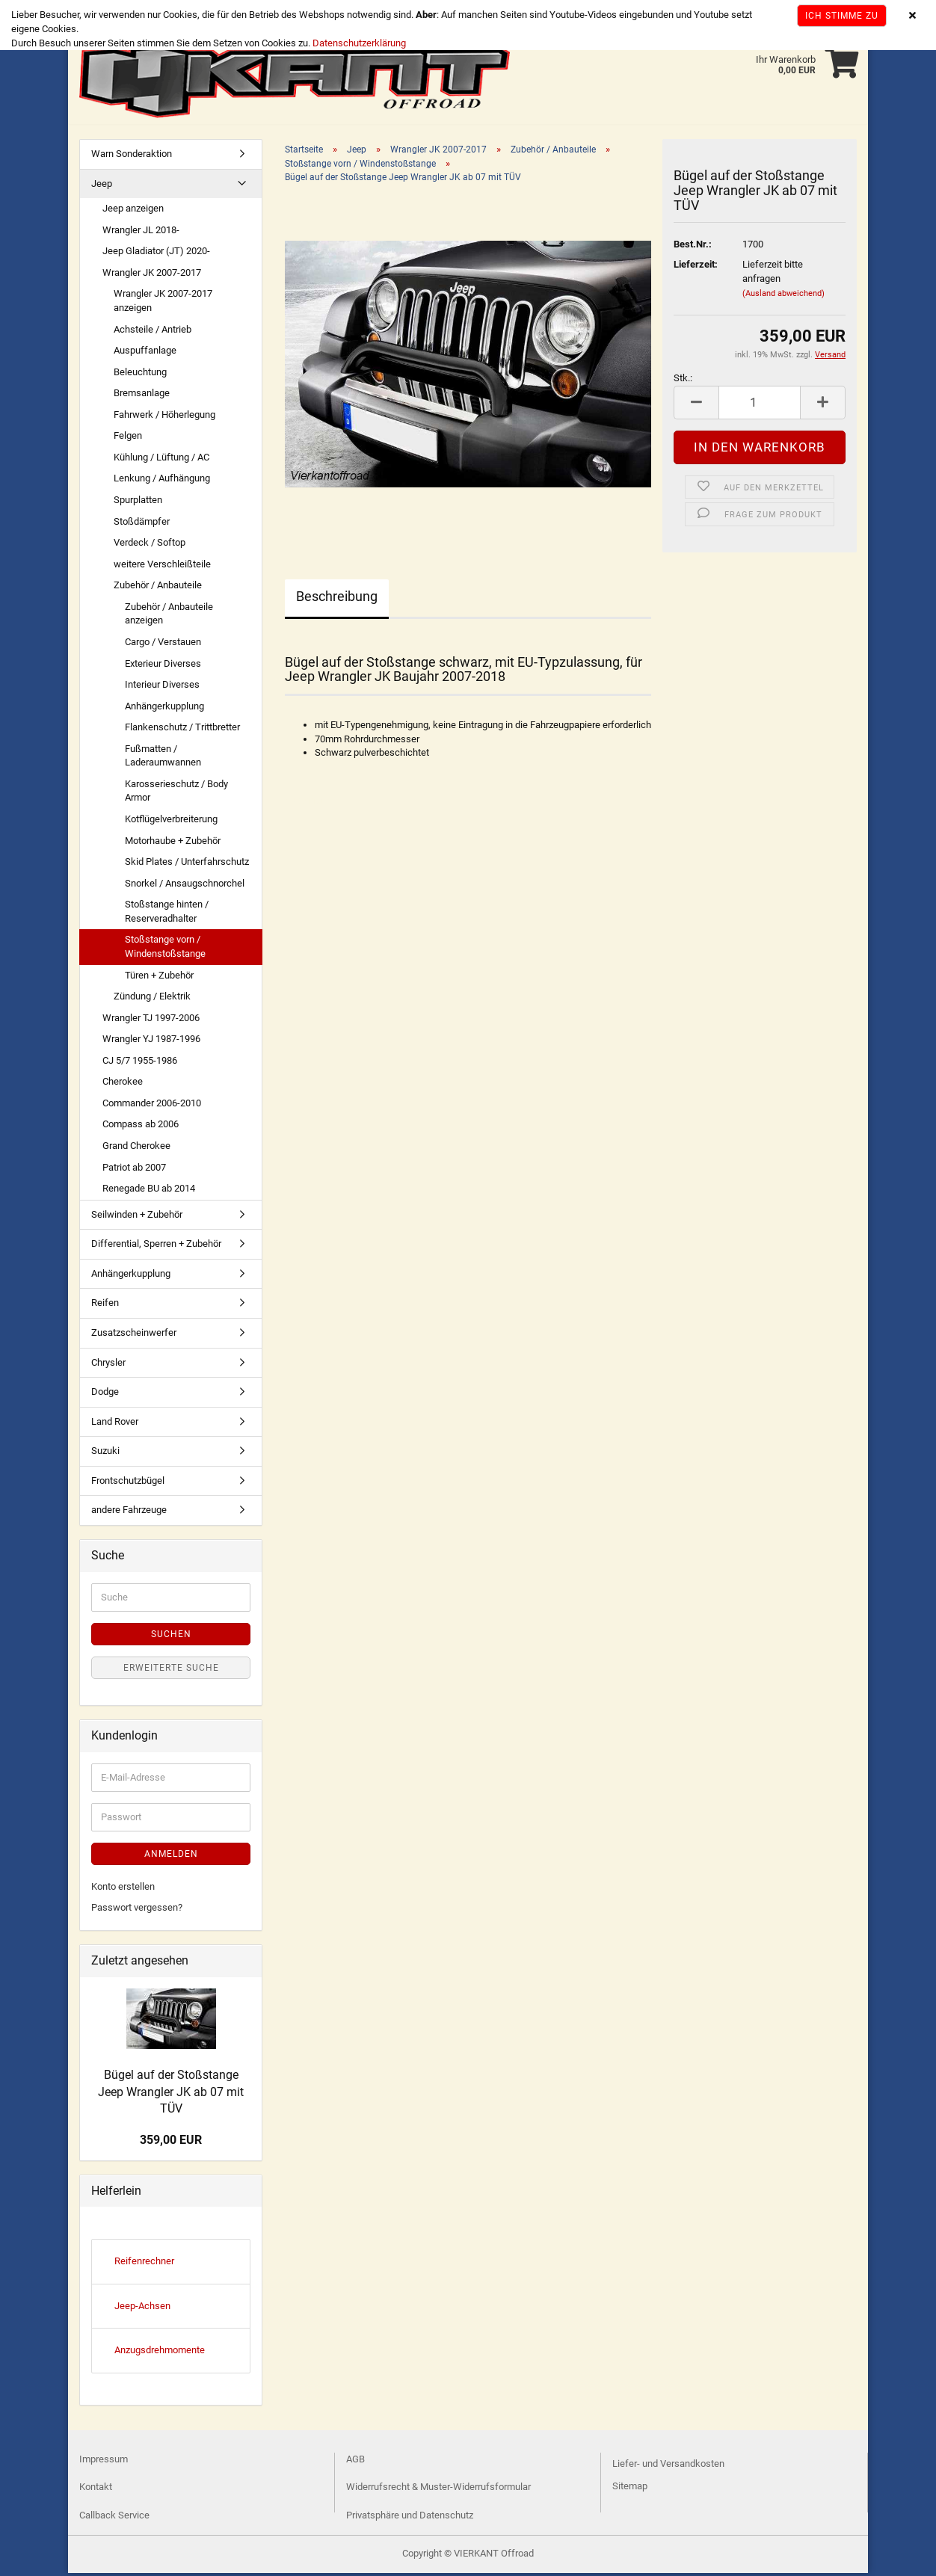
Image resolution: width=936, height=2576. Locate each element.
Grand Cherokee (136, 1148)
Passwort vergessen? (136, 1910)
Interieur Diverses (162, 687)
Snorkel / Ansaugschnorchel (184, 886)
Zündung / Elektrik (152, 999)
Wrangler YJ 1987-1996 (151, 1041)
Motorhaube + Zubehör (173, 843)
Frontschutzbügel (127, 1483)
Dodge (105, 1394)
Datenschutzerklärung (359, 43)
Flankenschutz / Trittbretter (182, 730)
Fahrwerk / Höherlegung (164, 417)
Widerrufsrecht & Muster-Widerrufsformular (438, 2489)
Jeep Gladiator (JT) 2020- (156, 253)
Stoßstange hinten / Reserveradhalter (167, 914)
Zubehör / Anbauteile (158, 588)
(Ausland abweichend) (783, 296)
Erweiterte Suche (171, 1671)
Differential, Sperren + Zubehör (156, 1246)
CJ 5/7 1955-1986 (139, 1063)
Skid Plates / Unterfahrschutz (187, 864)
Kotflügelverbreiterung (171, 822)
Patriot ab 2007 (134, 1170)
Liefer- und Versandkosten (668, 2466)
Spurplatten (138, 502)
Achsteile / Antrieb (152, 332)
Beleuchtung (140, 374)
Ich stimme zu (841, 15)
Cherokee (122, 1084)
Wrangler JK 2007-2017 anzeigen (163, 303)
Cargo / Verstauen (163, 644)
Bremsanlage (142, 395)
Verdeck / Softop (149, 545)
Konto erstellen (123, 1889)
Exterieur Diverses (163, 666)
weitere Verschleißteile (162, 567)
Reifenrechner (144, 2264)
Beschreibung (337, 599)
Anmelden (171, 1857)
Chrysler (108, 1365)
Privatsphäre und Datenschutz (409, 2518)
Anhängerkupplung (164, 709)
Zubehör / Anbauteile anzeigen (169, 616)
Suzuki (105, 1453)
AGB (355, 2462)
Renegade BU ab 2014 (148, 1191)
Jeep (101, 186)
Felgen (128, 438)
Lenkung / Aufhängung (162, 481)
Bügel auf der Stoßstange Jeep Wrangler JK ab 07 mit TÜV (171, 2095)
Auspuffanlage (145, 353)
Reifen (105, 1305)
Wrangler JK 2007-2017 (151, 275)
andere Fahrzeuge (129, 1512)
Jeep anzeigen (133, 211)
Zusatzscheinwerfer (133, 1335)
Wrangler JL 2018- (140, 232)
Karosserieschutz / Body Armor (176, 794)
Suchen (171, 1637)
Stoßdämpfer (142, 524)
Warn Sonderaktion (131, 156)
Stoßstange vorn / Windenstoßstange (165, 949)
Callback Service (114, 2518)
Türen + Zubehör (159, 978)
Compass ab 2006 (140, 1127)
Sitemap (629, 2489)
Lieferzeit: (696, 267)
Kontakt (95, 2489)
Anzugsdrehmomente (159, 2352)
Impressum (103, 2462)
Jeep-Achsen (142, 2308)
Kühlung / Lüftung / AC (161, 460)
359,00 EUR (171, 2143)
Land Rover (114, 1424)
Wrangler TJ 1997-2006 (151, 1020)
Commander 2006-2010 (151, 1106)
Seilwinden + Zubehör (136, 1217)
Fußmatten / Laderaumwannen (163, 758)
